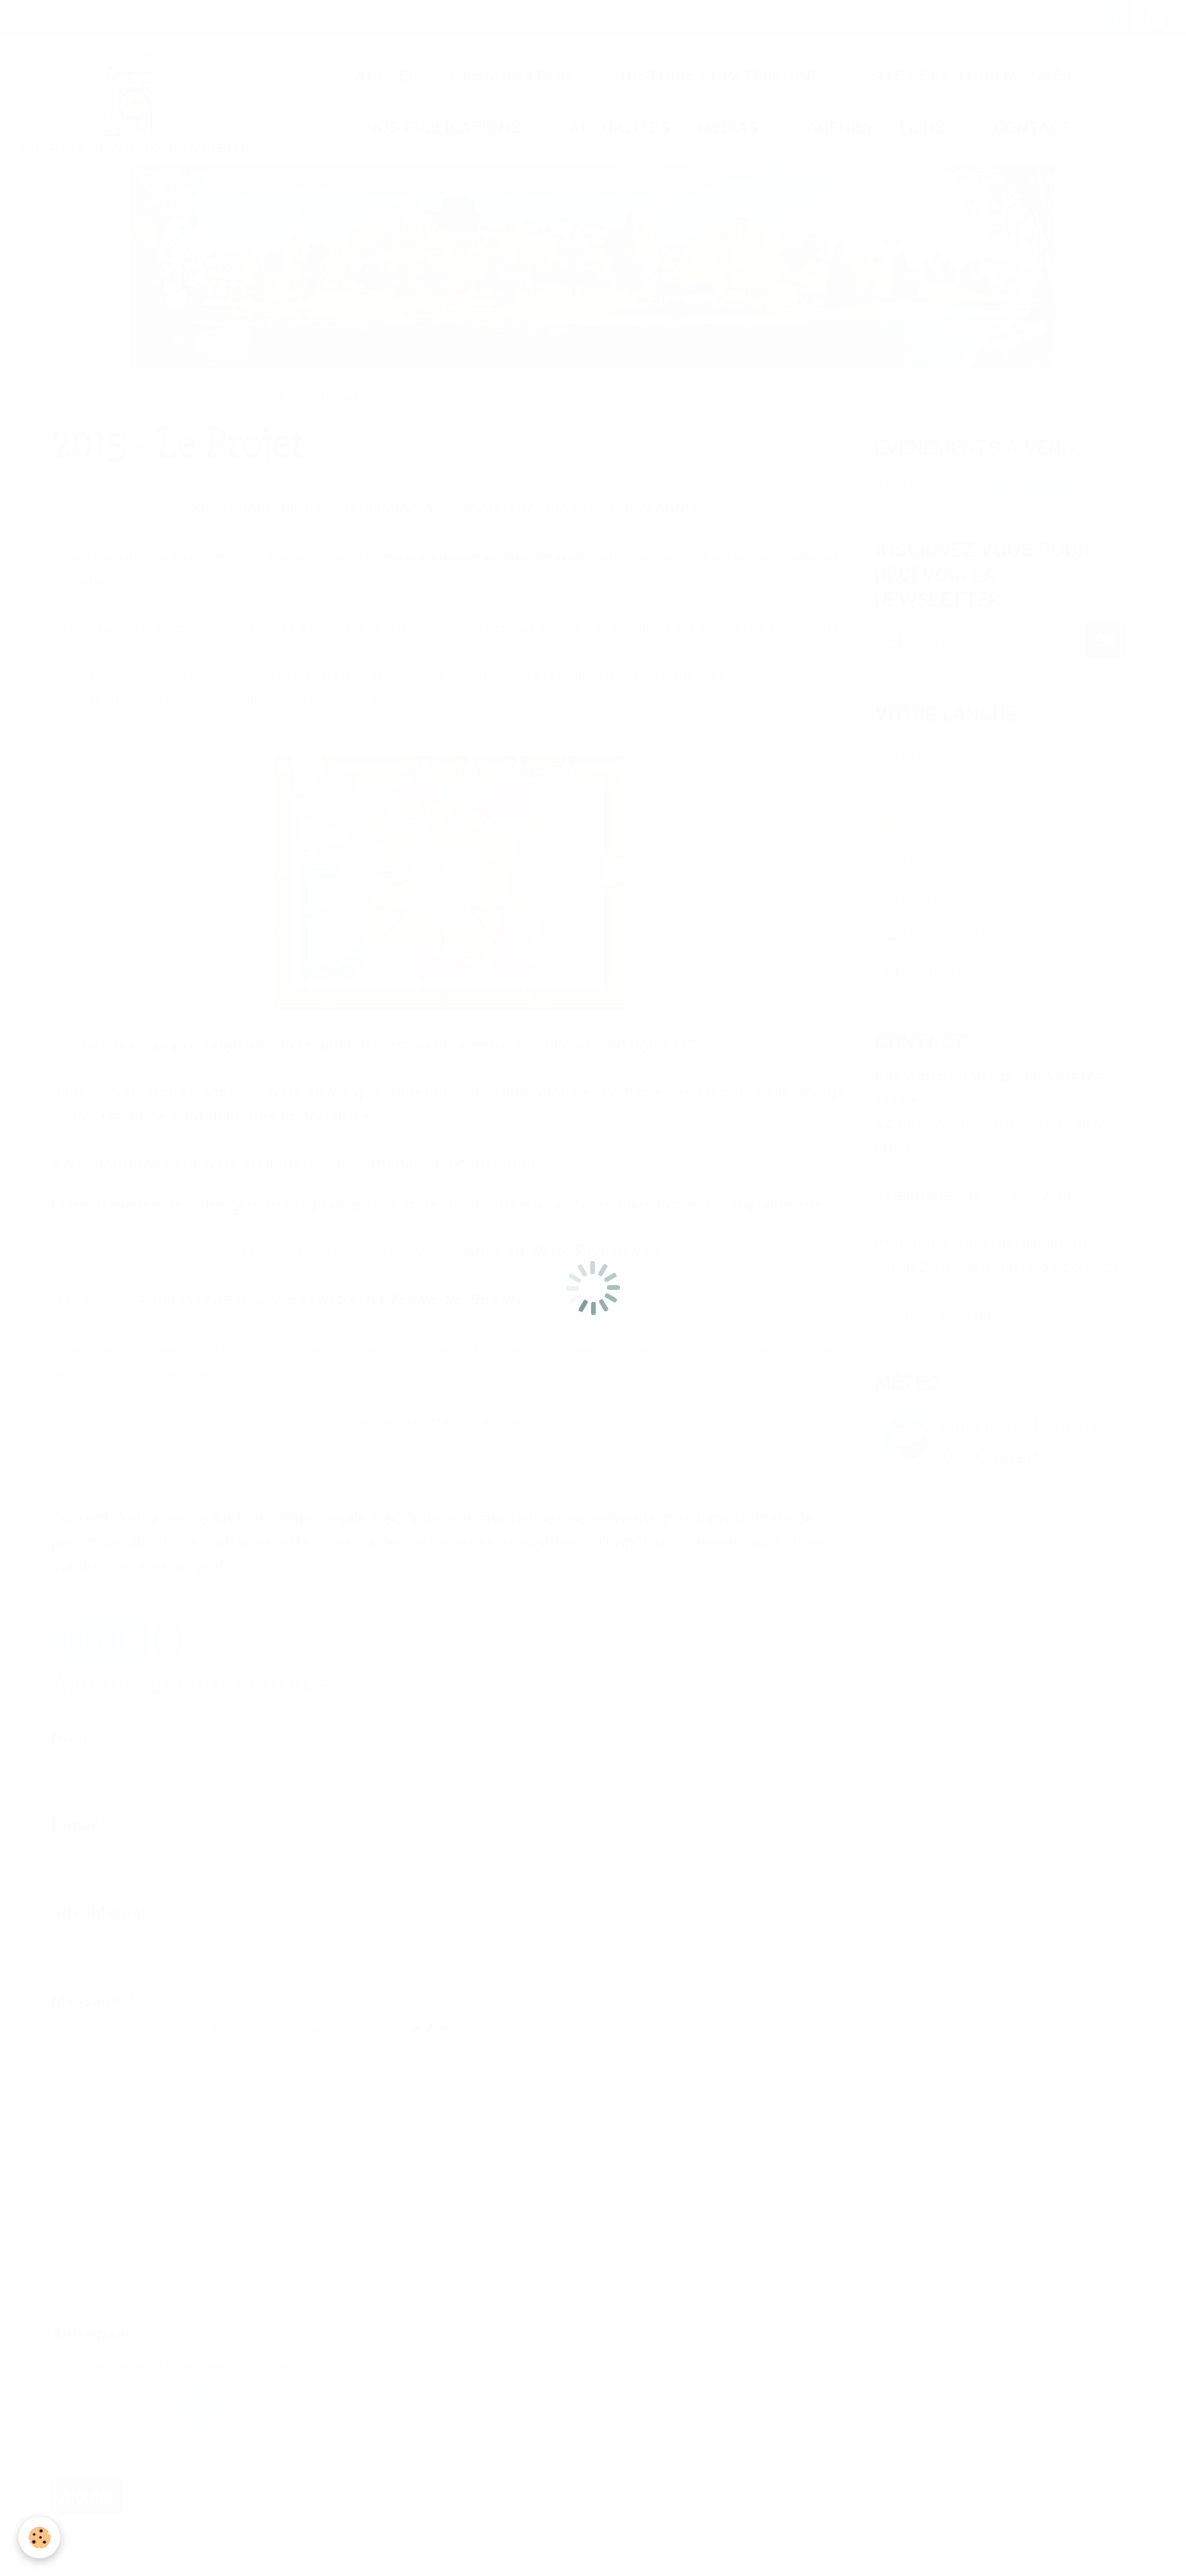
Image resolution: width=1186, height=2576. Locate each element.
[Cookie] (39, 2537)
